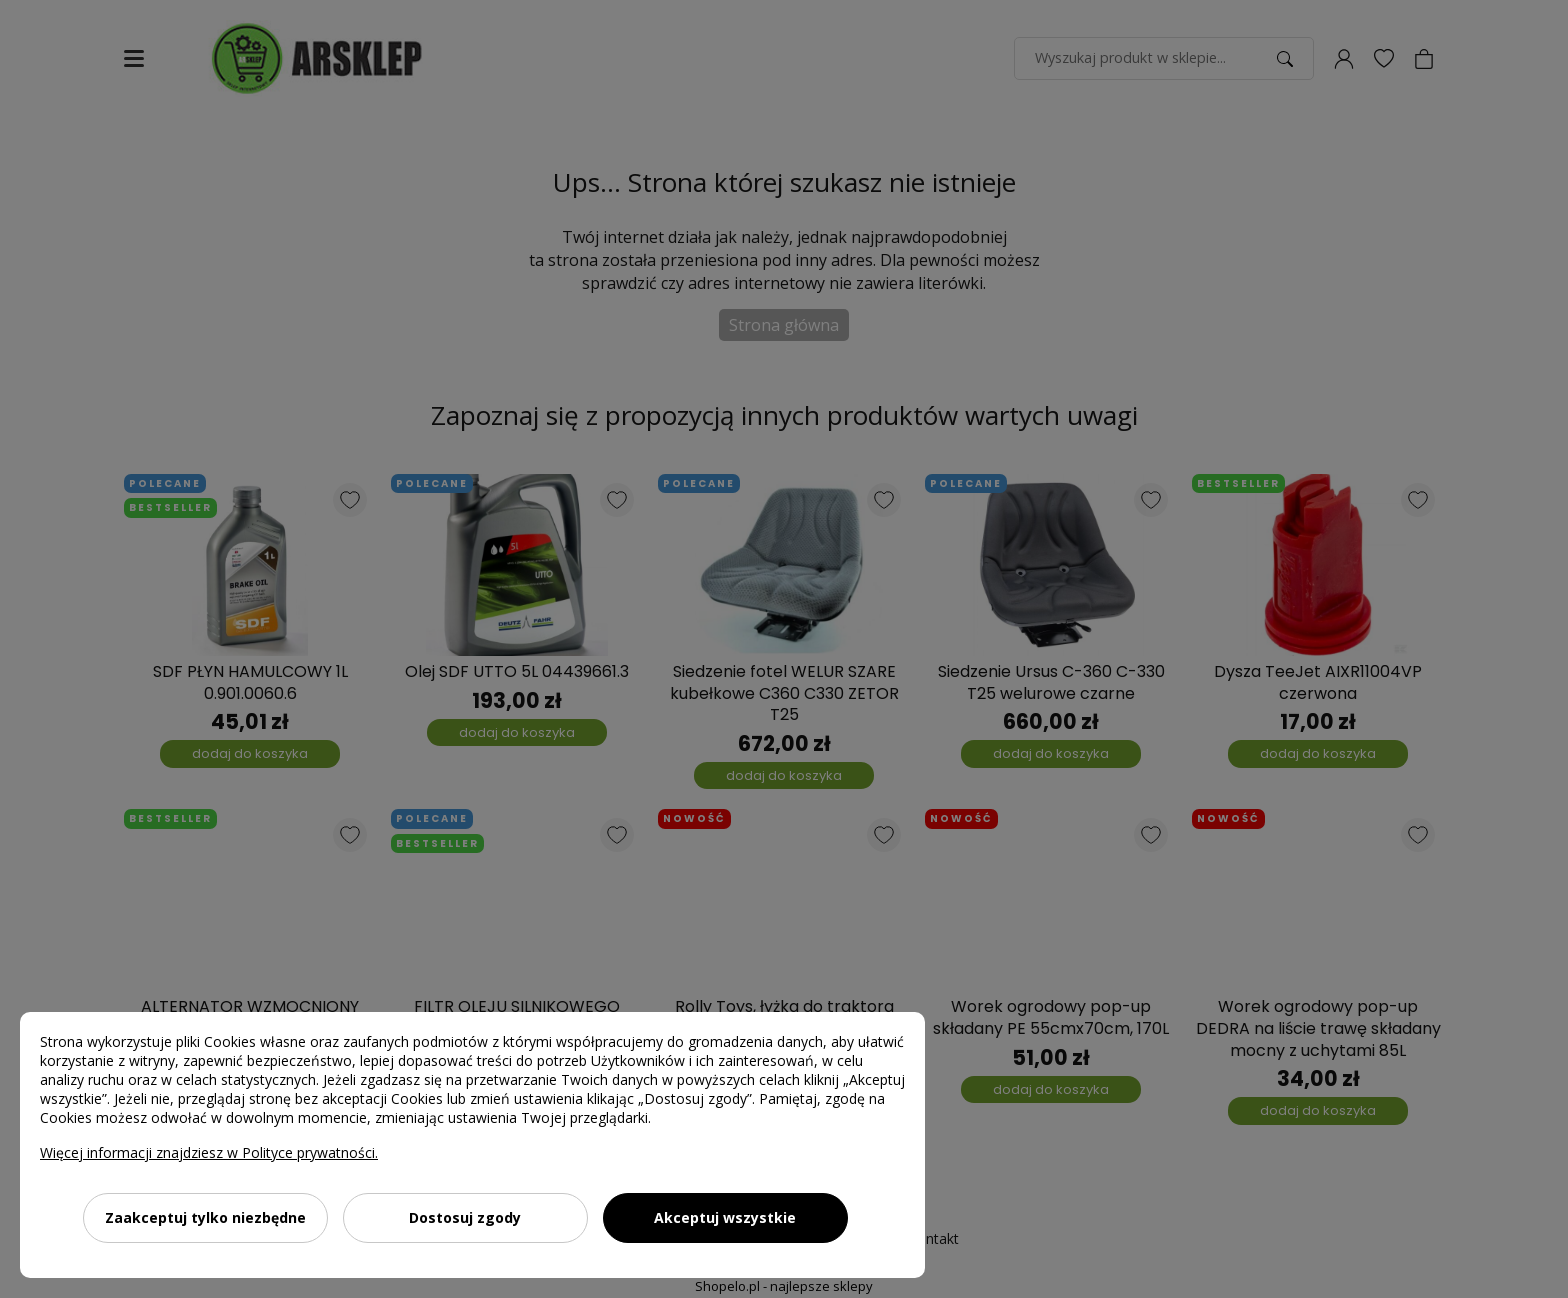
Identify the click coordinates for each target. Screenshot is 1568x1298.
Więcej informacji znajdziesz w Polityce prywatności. (209, 1152)
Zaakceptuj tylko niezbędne (205, 1217)
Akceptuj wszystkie (725, 1217)
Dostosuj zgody (465, 1217)
